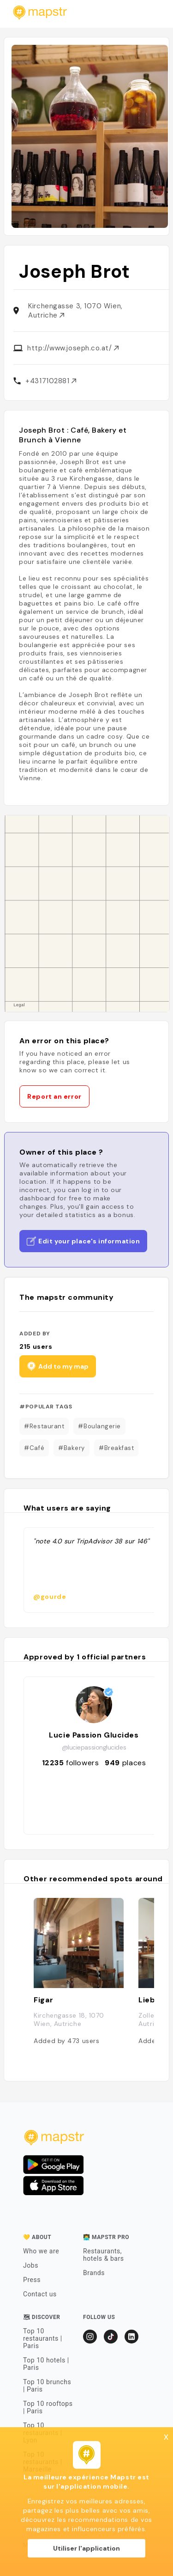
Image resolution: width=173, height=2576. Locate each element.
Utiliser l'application (86, 2548)
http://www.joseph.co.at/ (73, 348)
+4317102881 (50, 380)
